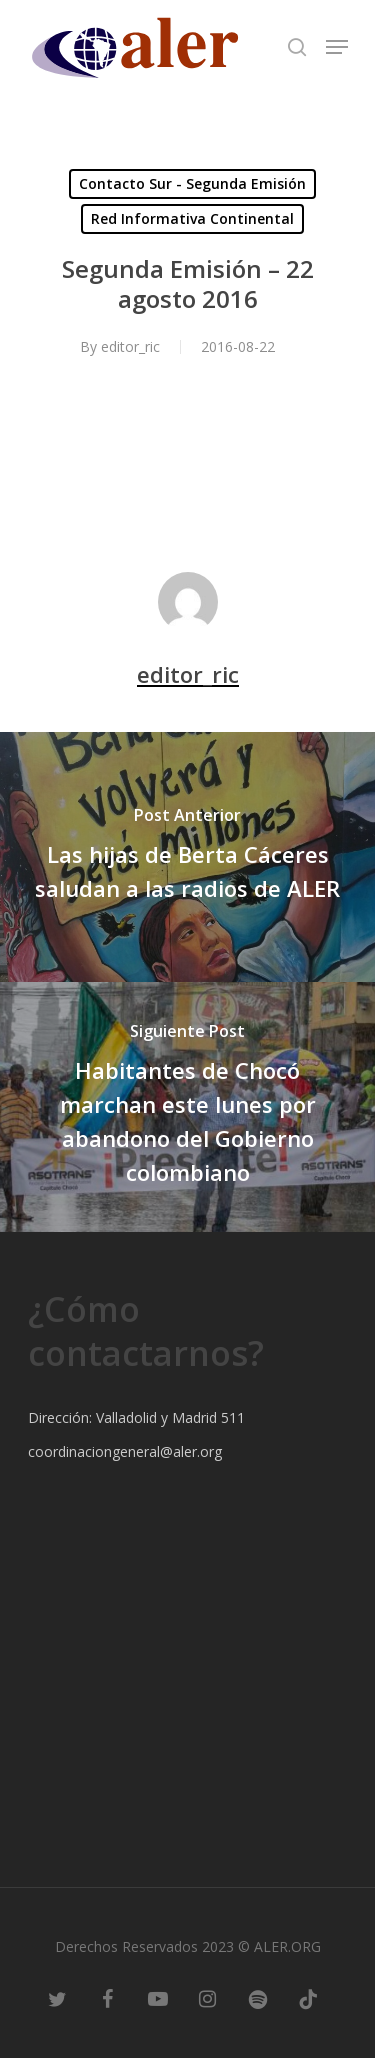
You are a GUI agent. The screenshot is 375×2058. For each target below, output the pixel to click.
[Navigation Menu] (337, 47)
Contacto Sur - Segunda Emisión (192, 183)
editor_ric (130, 346)
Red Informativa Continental (192, 218)
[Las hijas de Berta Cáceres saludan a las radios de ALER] (187, 857)
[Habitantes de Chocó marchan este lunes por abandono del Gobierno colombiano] (187, 1107)
